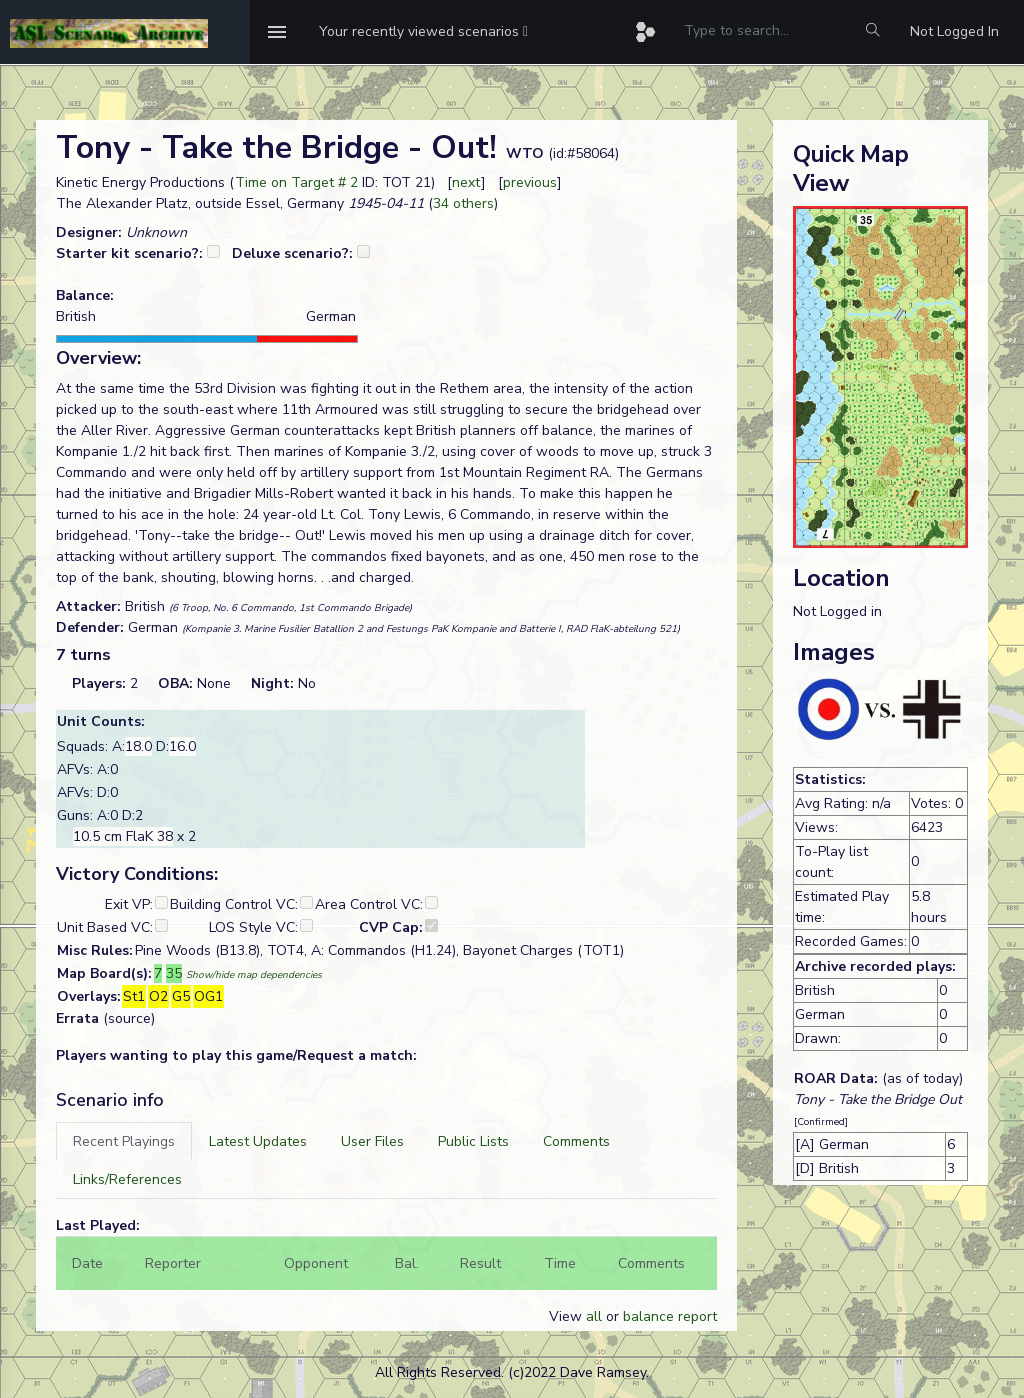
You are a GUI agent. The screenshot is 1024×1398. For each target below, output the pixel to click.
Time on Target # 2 (296, 182)
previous (530, 182)
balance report (670, 1316)
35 (174, 973)
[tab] (124, 1141)
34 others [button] (463, 203)
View (567, 1316)
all (594, 1316)
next (466, 182)
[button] (423, 32)
